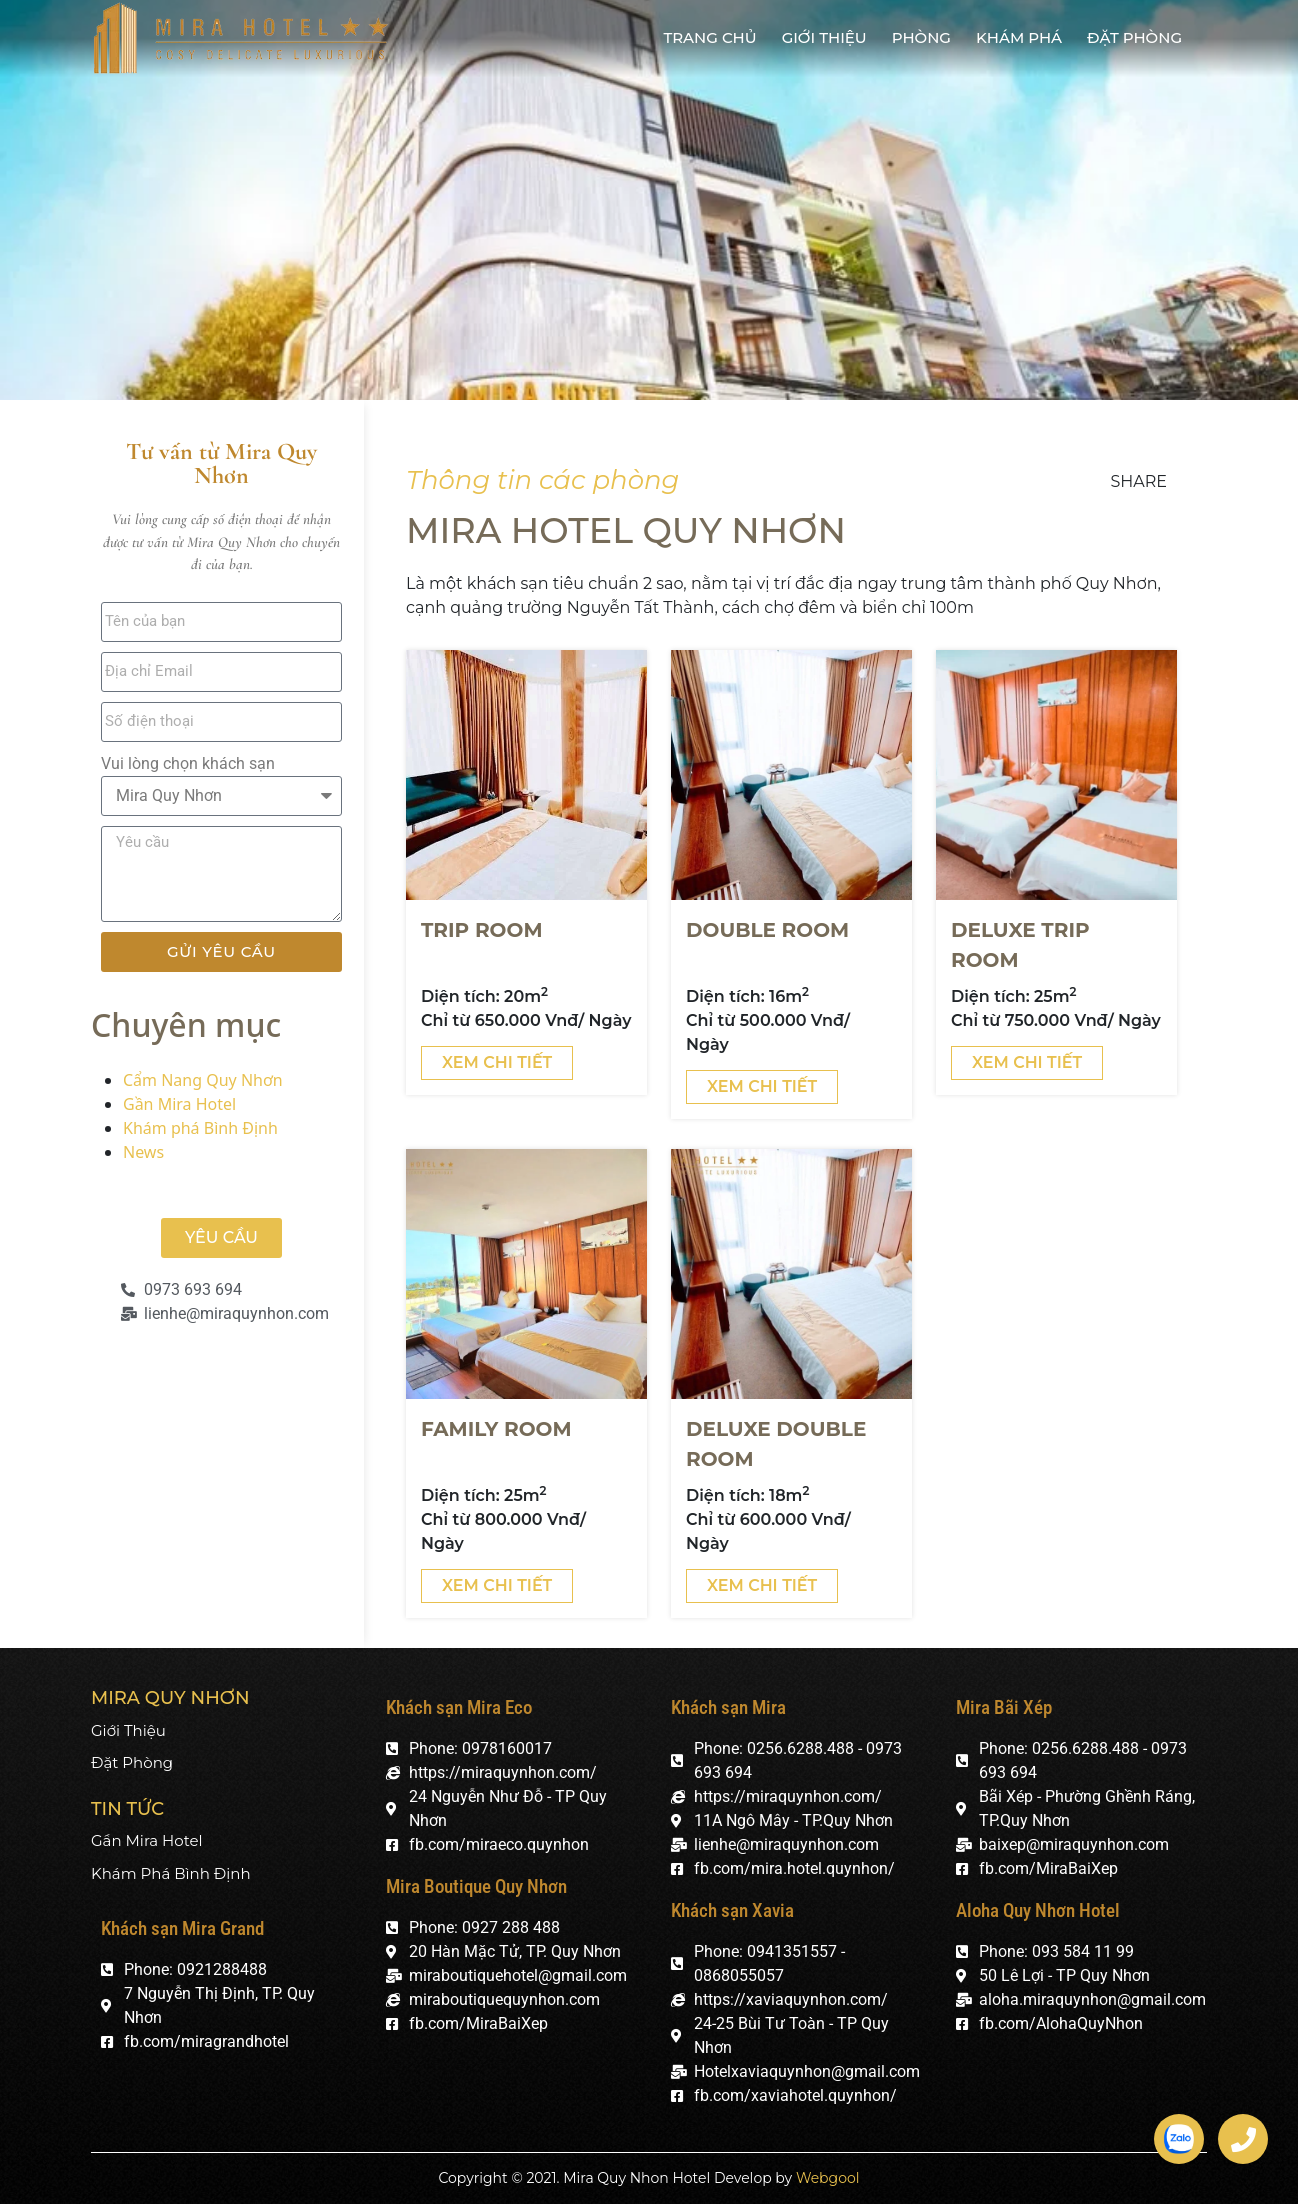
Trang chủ (709, 37)
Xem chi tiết (497, 1062)
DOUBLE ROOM (767, 930)
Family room (496, 1429)
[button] (221, 1238)
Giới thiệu (824, 37)
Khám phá (1019, 37)
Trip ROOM (481, 930)
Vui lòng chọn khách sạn (188, 763)
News (143, 1152)
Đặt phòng (1134, 37)
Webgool (828, 2178)
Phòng (921, 37)
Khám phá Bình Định (200, 1128)
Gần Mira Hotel (179, 1104)
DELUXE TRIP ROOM (1020, 945)
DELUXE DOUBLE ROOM (776, 1444)
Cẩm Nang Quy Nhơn (203, 1080)
